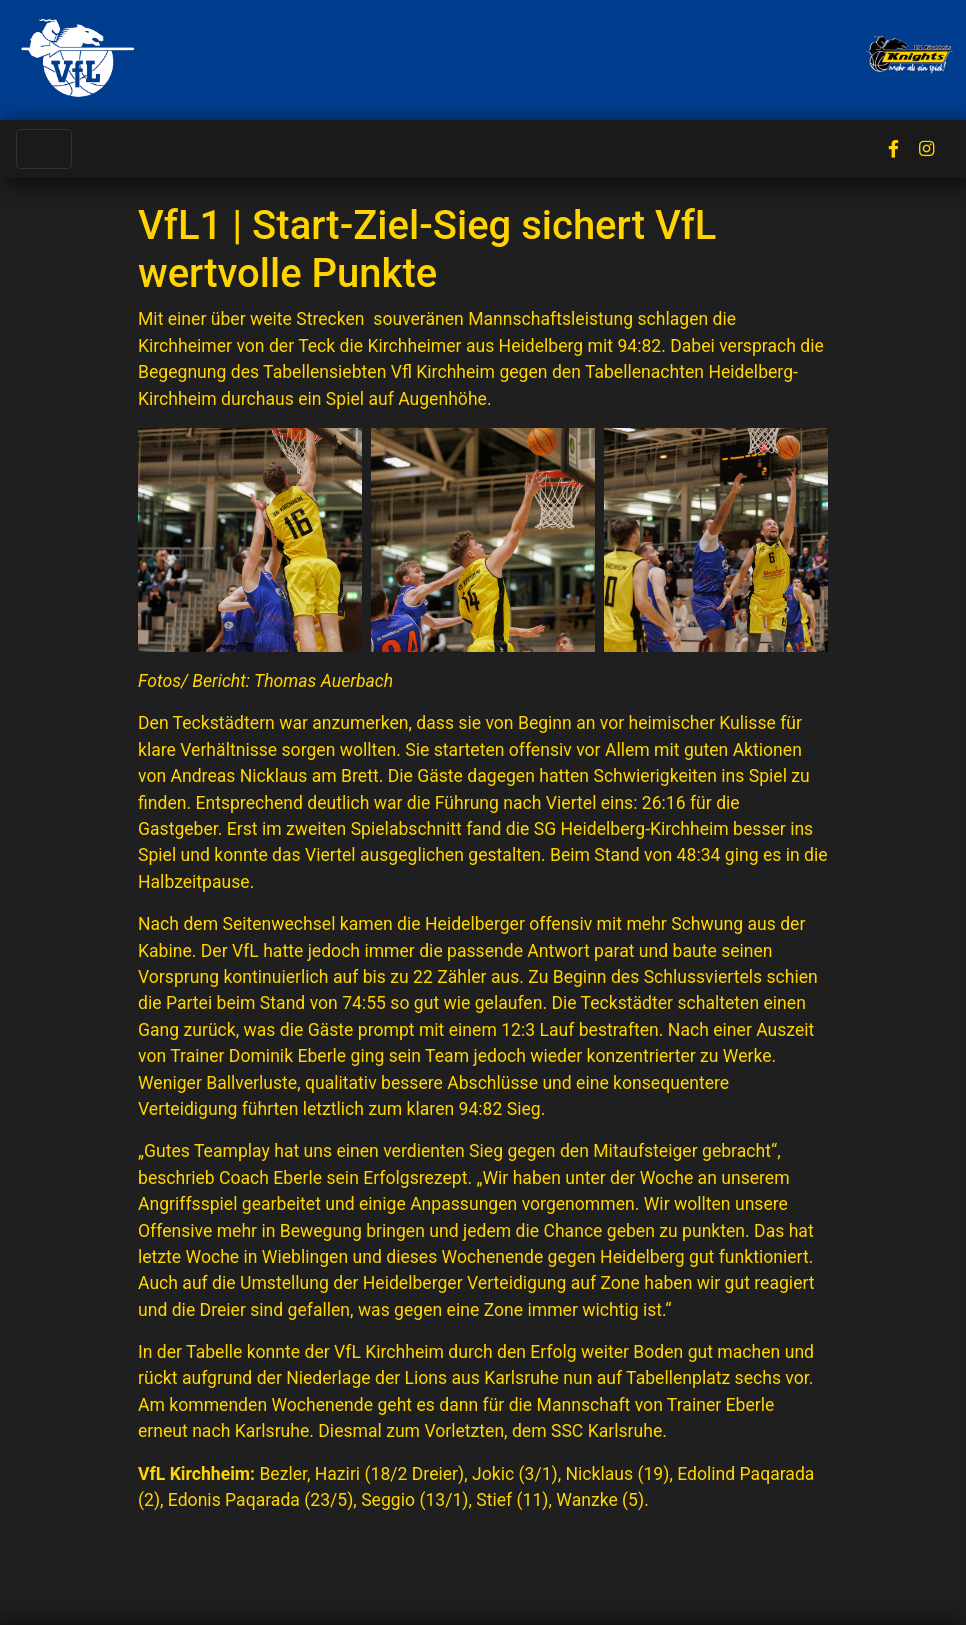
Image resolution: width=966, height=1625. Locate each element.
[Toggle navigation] (44, 149)
